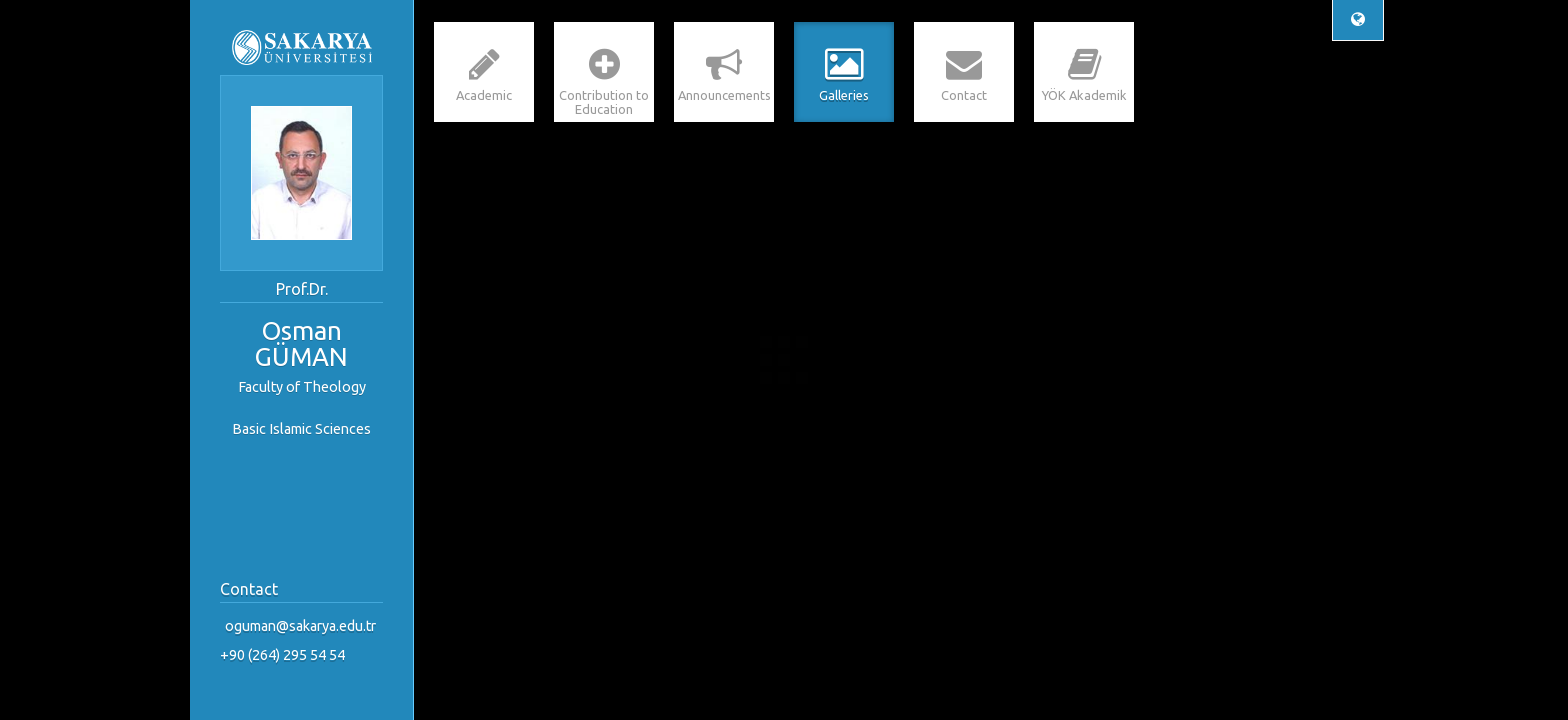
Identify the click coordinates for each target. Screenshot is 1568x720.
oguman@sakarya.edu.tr (300, 626)
